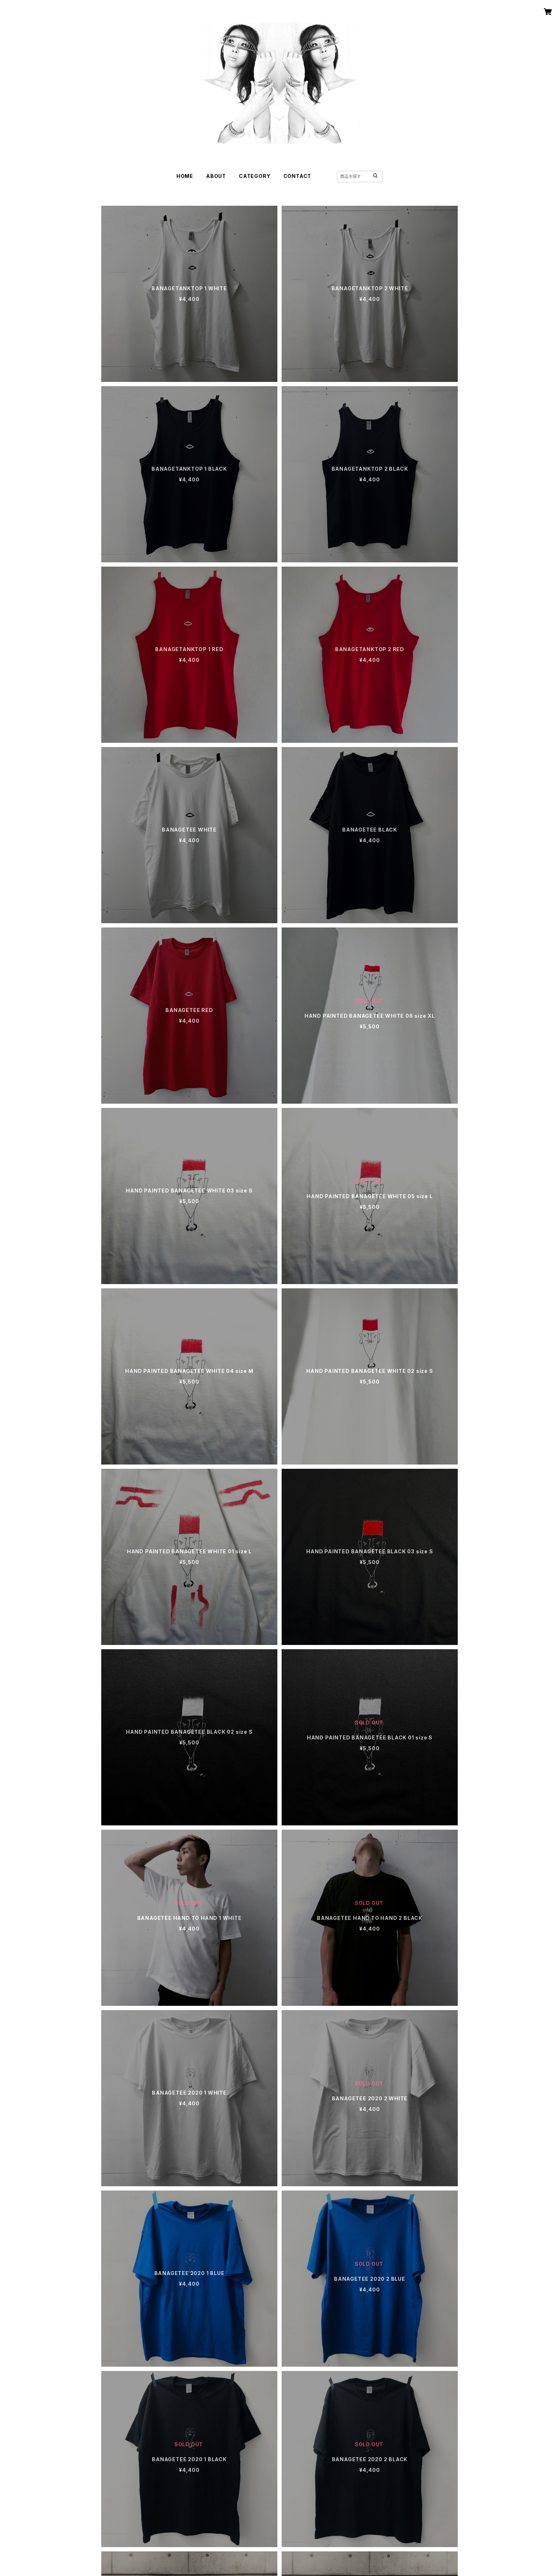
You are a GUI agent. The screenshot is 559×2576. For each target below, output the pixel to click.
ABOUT (216, 176)
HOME (184, 176)
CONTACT (297, 176)
